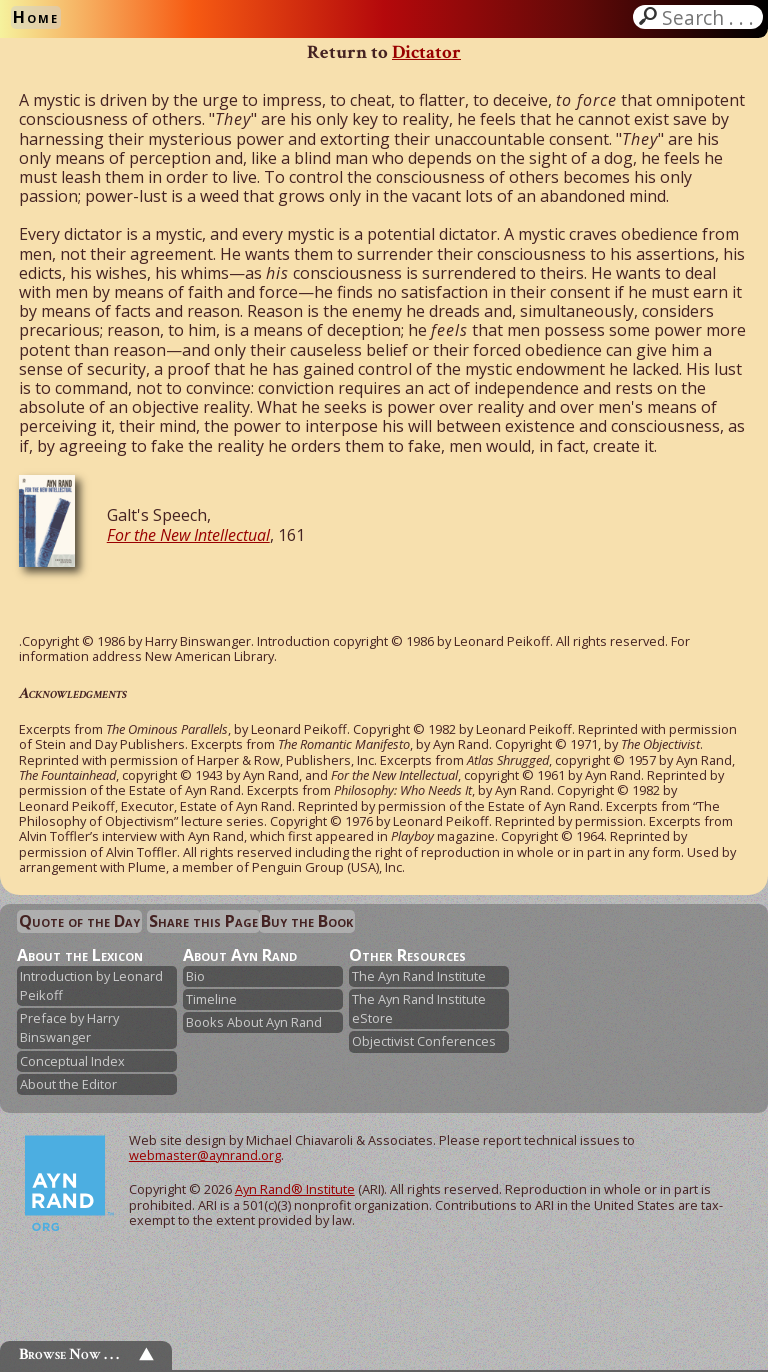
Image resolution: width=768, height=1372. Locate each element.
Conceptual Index (72, 1061)
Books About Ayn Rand (254, 1022)
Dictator (426, 52)
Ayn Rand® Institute (295, 1189)
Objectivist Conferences (424, 1041)
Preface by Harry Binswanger (69, 1027)
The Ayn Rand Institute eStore (419, 1008)
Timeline (211, 999)
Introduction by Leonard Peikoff (91, 985)
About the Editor (68, 1084)
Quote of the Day (79, 921)
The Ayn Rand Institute (419, 976)
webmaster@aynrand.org (205, 1155)
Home (36, 17)
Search (710, 17)
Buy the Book (307, 921)
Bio (195, 976)
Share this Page (203, 921)
